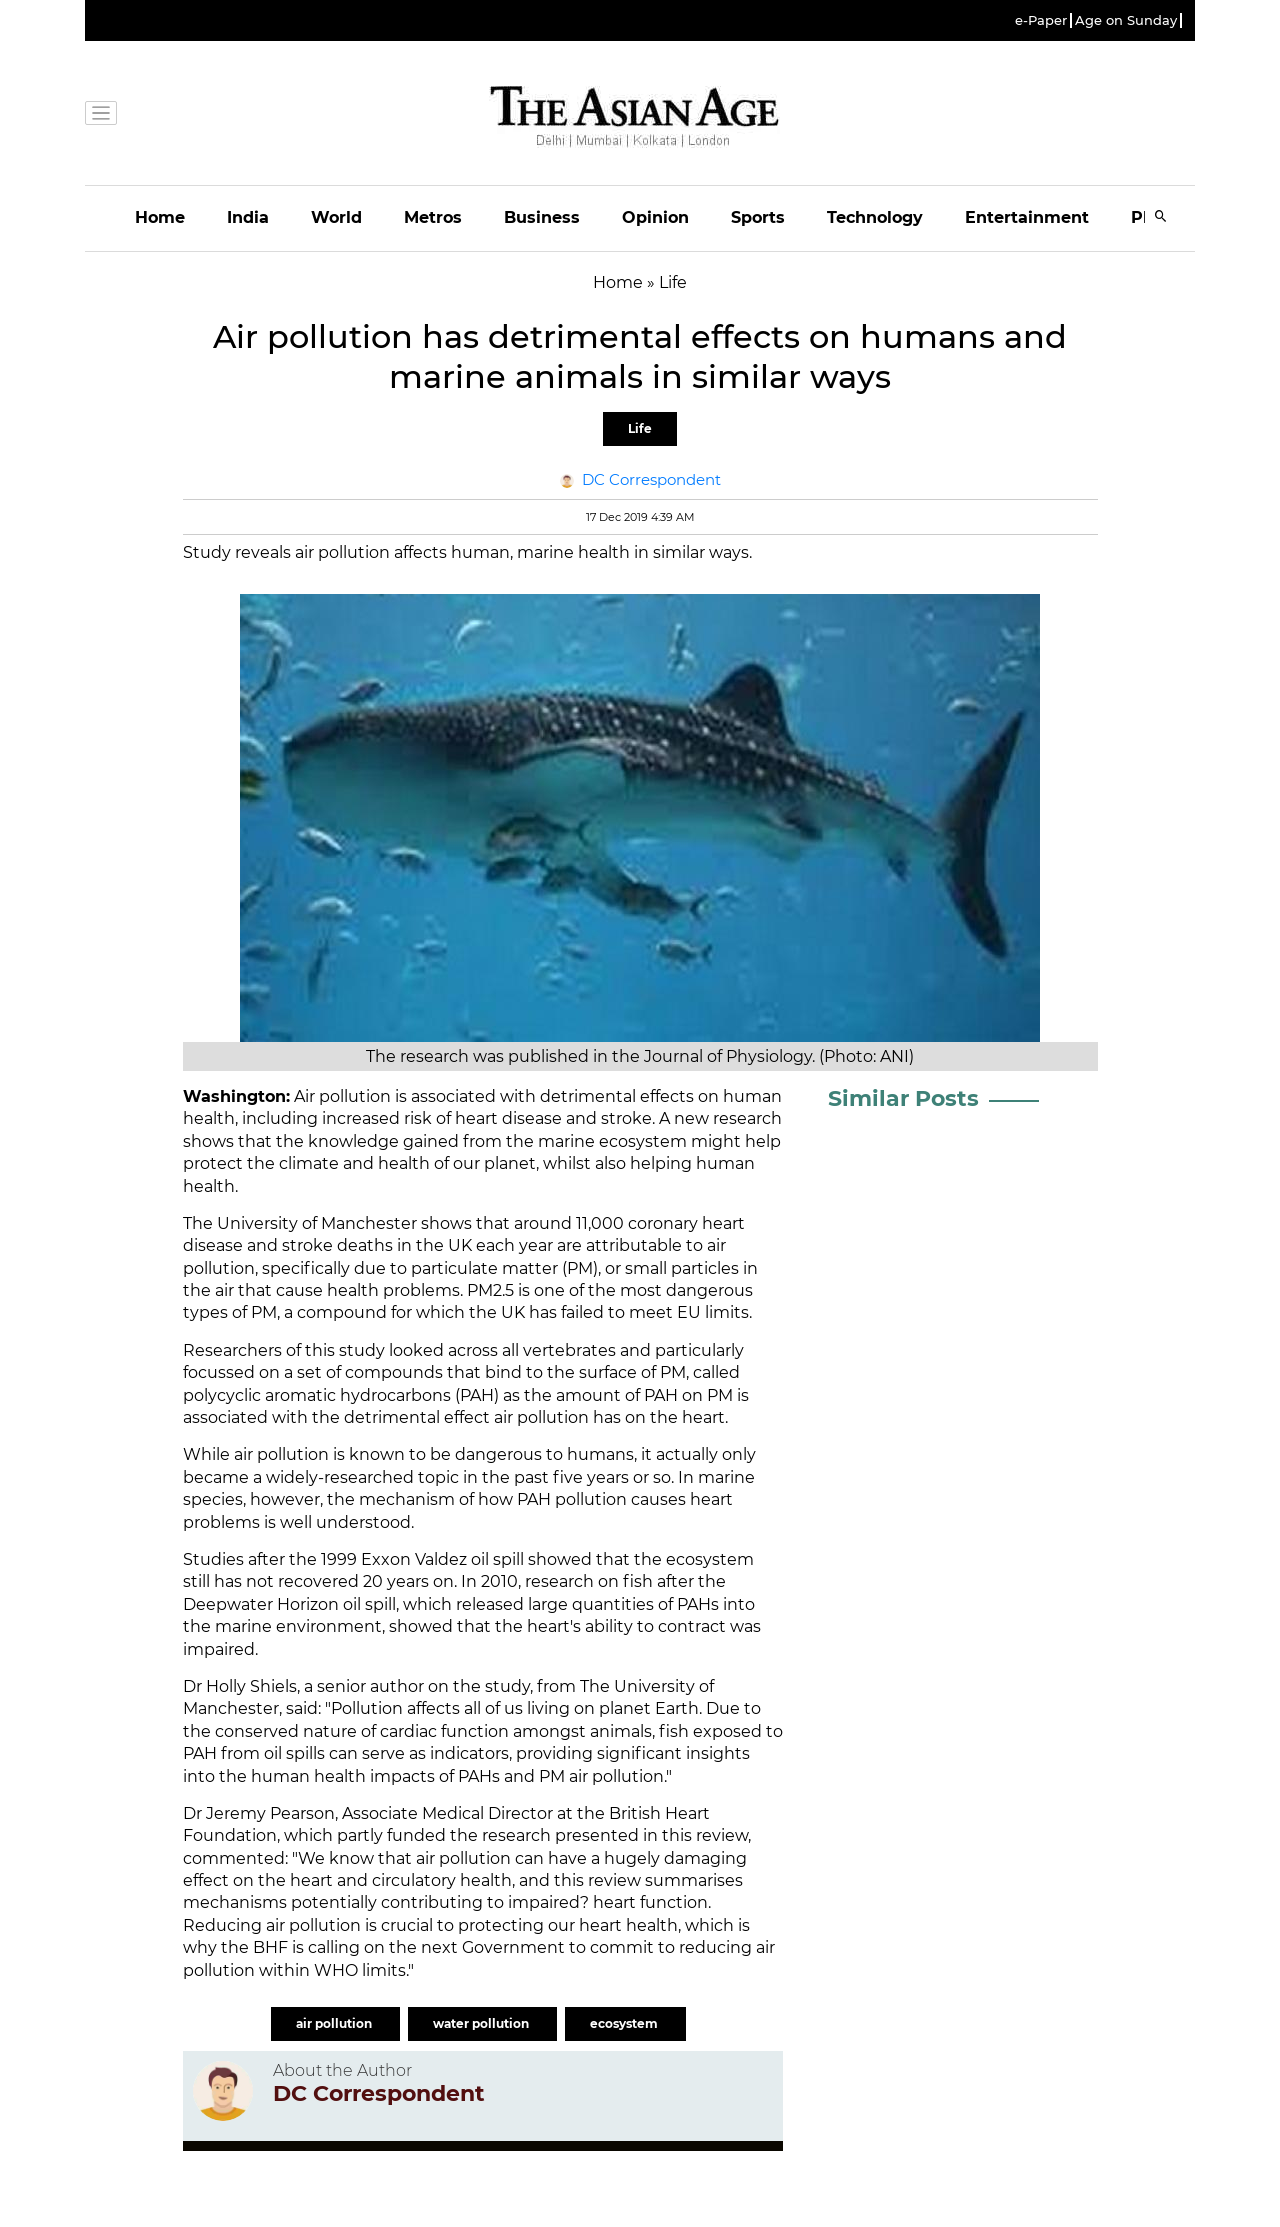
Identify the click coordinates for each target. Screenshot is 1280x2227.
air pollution (335, 2023)
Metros (433, 217)
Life (640, 428)
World (336, 217)
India (248, 217)
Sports (758, 217)
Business (542, 217)
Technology (875, 217)
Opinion (655, 217)
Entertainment (1027, 217)
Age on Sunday (1126, 20)
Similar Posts (903, 1098)
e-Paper (1041, 20)
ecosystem (625, 2023)
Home (160, 217)
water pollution (482, 2023)
